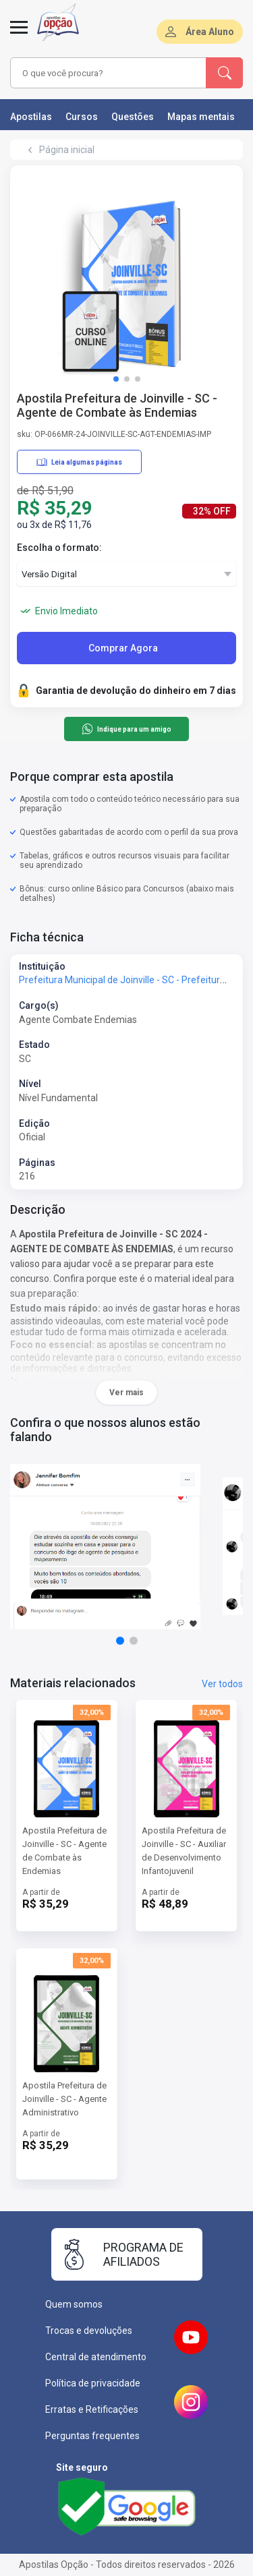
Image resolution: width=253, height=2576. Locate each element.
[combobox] (108, 73)
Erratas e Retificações (91, 2409)
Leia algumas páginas (79, 462)
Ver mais (126, 1392)
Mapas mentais (201, 116)
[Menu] (19, 35)
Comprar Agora (123, 648)
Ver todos (222, 1683)
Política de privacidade (92, 2383)
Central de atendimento (95, 2356)
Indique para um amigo (126, 729)
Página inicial (66, 149)
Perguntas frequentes (92, 2435)
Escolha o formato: (59, 547)
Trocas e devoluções (88, 2330)
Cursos (81, 116)
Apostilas (31, 116)
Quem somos (74, 2304)
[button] (116, 379)
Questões (132, 116)
